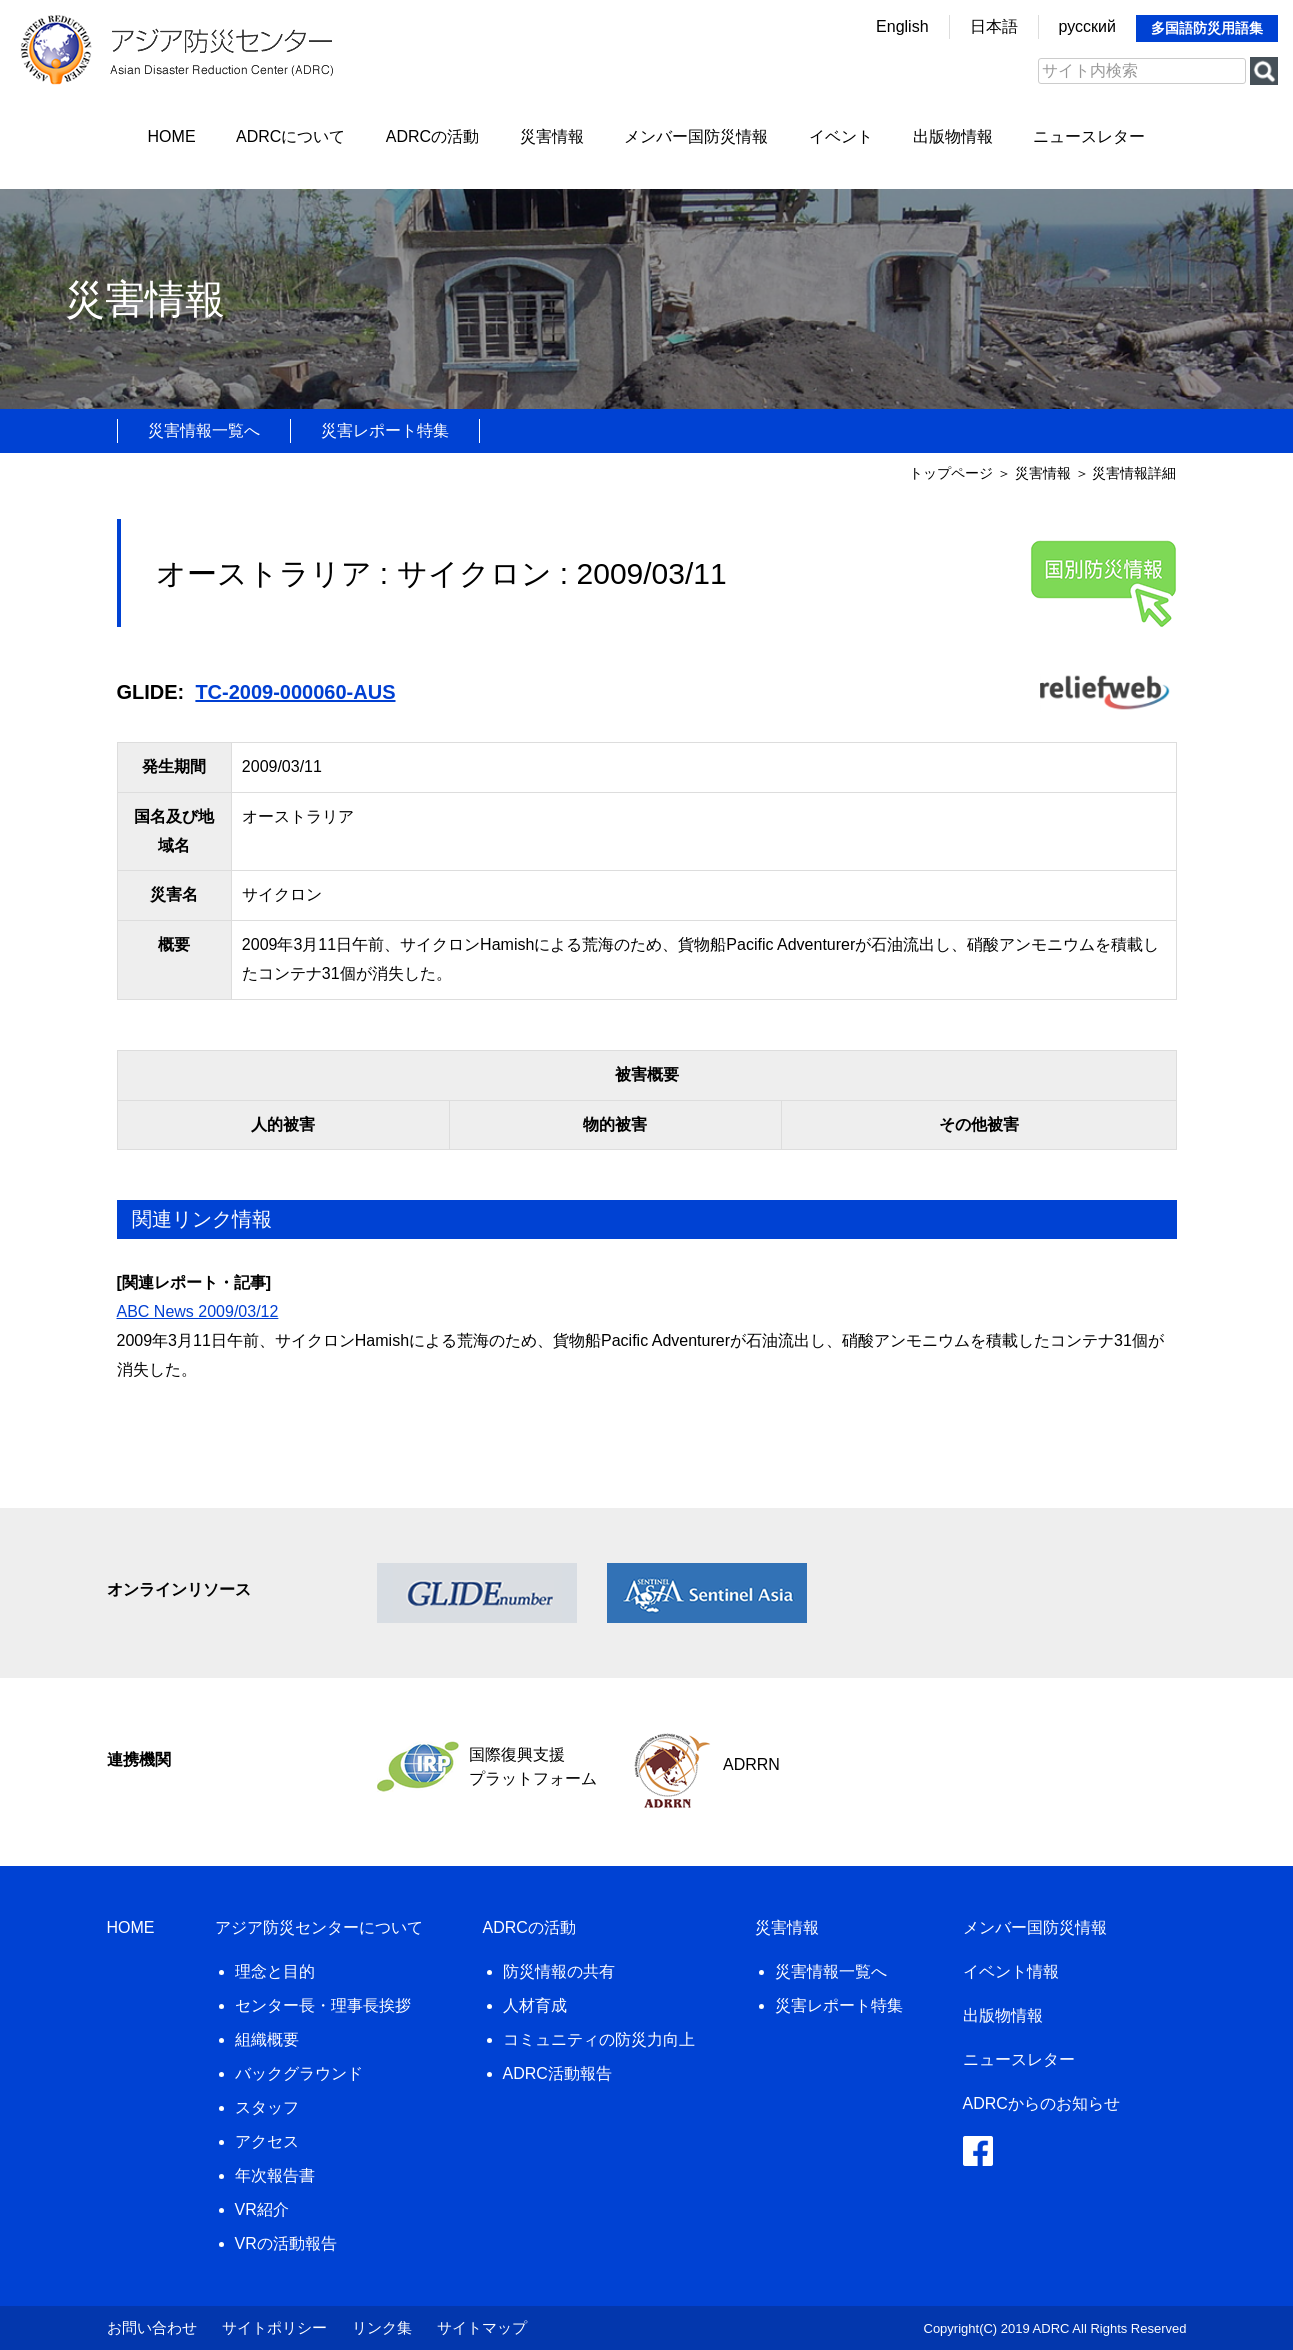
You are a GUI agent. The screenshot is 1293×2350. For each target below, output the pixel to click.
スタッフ (267, 2107)
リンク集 (382, 2327)
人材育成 (535, 2005)
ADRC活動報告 (557, 2073)
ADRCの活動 (432, 136)
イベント (841, 136)
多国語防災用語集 (1207, 28)
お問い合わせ (152, 2327)
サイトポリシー (274, 2327)
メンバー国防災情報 (696, 136)
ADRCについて (290, 136)
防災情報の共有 (559, 1971)
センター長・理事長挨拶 (323, 2005)
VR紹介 (262, 2209)
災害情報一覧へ (204, 430)
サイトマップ (482, 2327)
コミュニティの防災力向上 (599, 2039)
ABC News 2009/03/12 (198, 1311)
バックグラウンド (299, 2073)
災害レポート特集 (385, 430)
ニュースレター (1089, 136)
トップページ (951, 473)
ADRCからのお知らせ (1041, 2103)
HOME (172, 136)
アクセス (267, 2141)
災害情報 (552, 136)
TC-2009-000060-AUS (295, 692)
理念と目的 (275, 1971)
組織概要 (267, 2039)
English (902, 26)
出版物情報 (953, 136)
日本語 (994, 26)
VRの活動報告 (286, 2243)
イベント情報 (1011, 1971)
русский (1087, 26)
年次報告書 (275, 2175)
